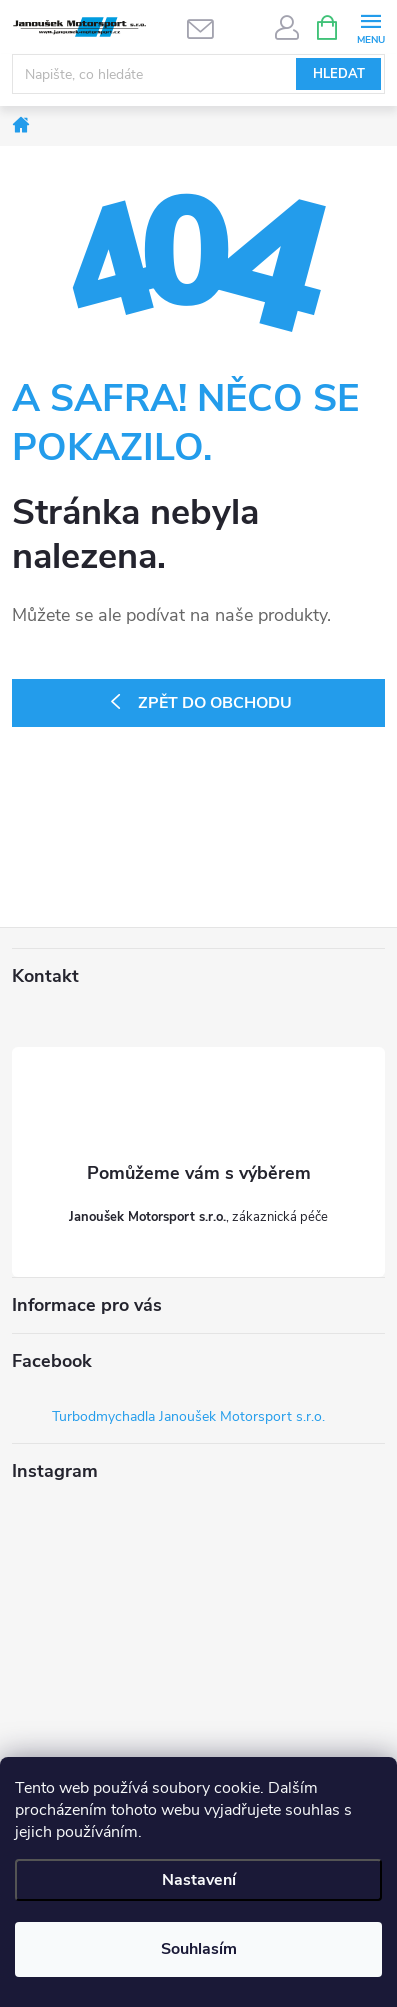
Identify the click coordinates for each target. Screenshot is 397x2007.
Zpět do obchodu (215, 703)
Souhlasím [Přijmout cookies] (199, 1949)
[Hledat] (198, 74)
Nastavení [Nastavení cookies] (199, 1880)
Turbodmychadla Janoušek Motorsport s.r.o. (188, 1416)
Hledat (339, 74)
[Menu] (370, 26)
